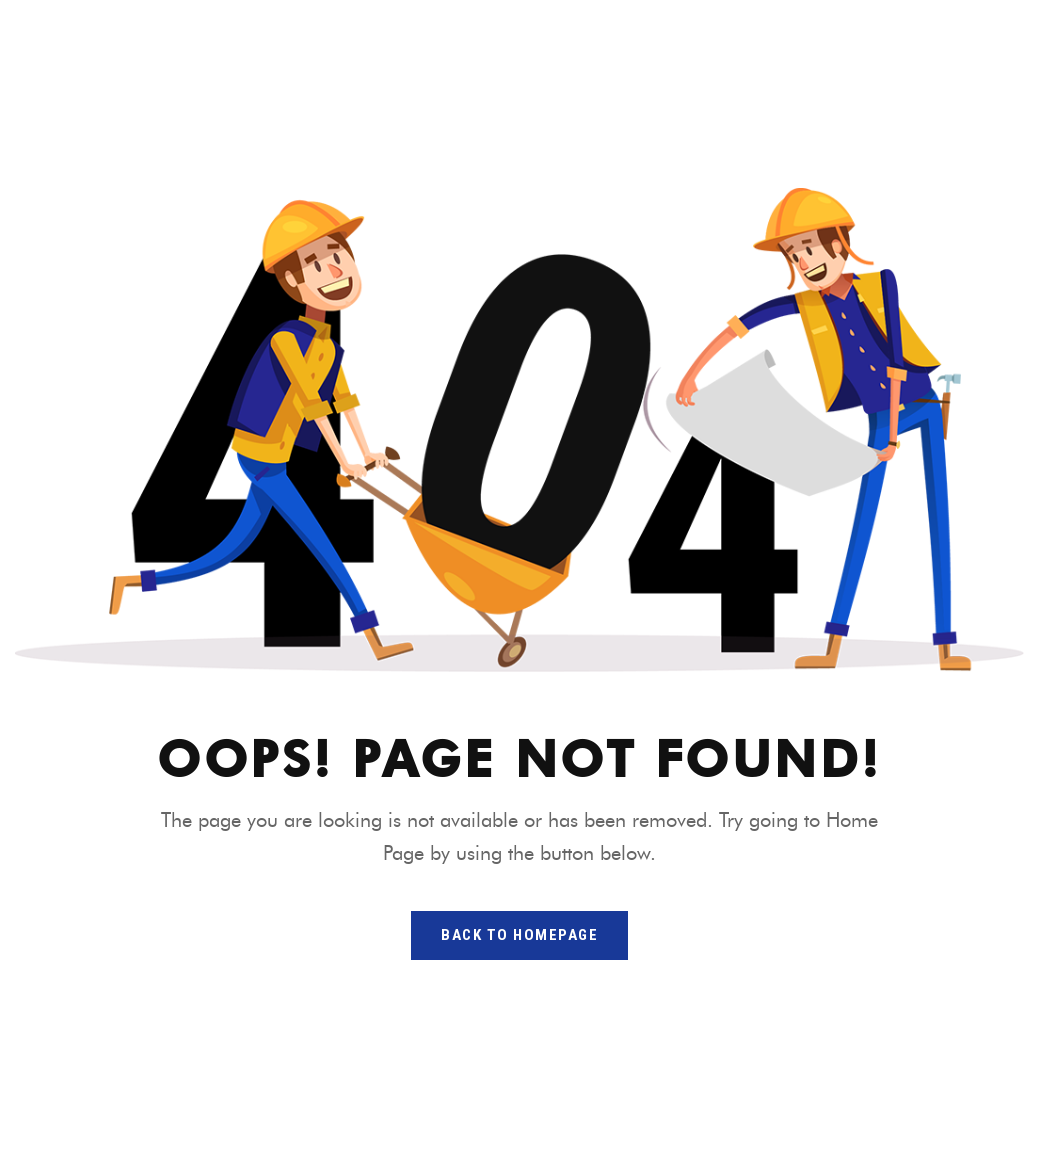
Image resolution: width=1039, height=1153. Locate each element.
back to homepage (519, 935)
